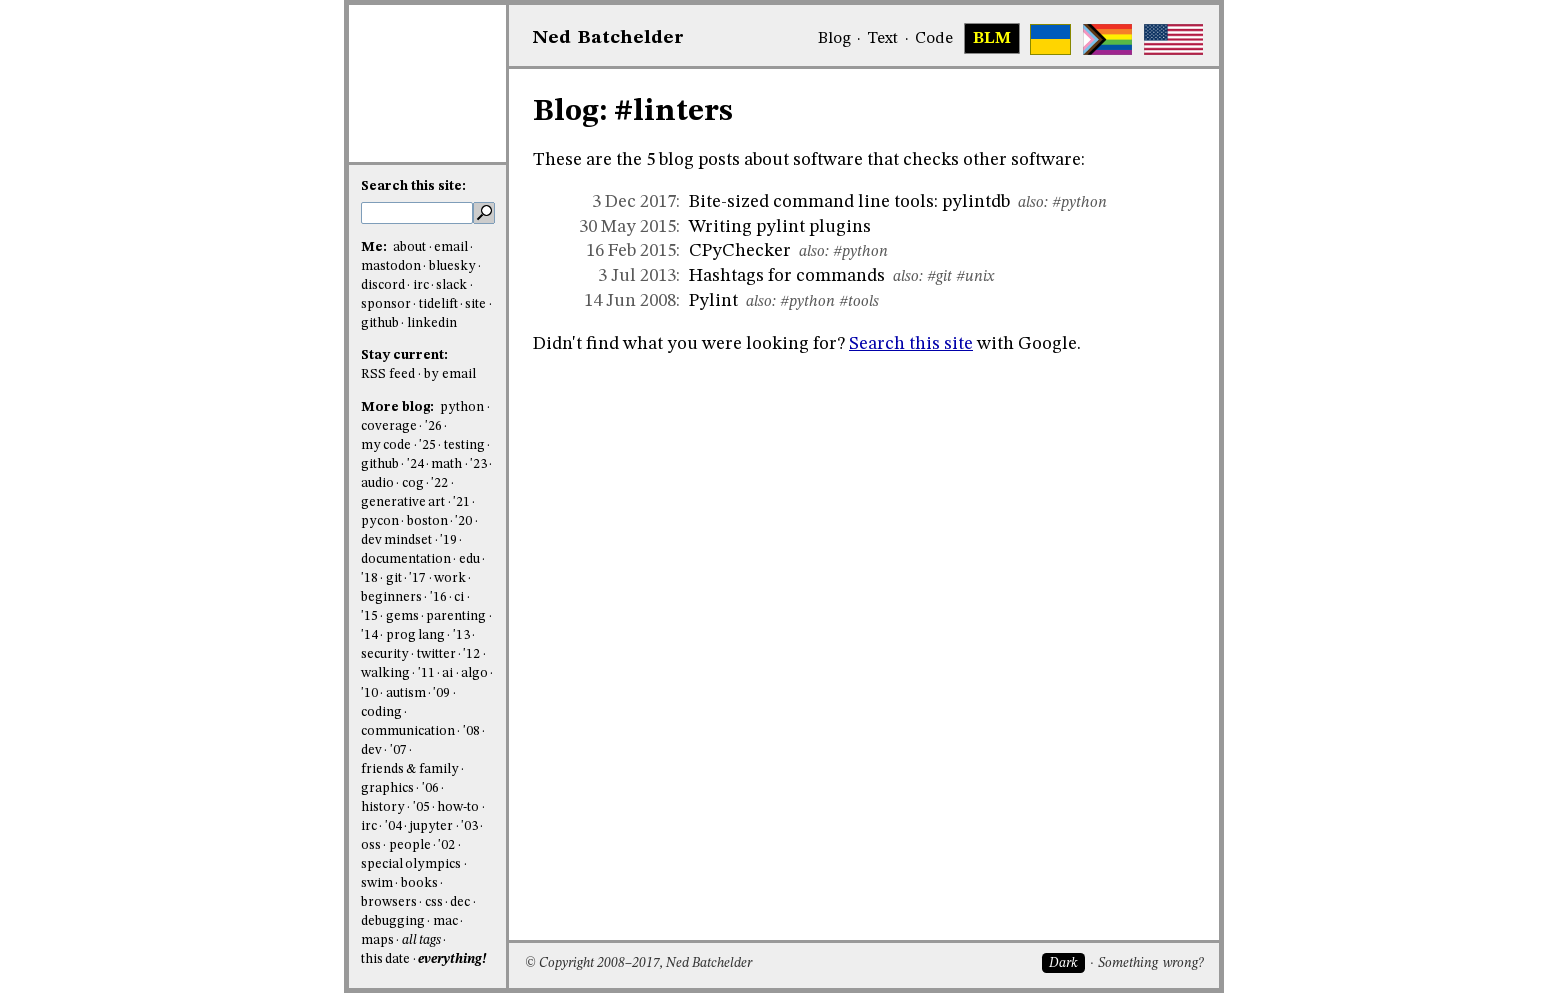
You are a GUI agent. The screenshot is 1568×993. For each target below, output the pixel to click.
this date (385, 959)
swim (377, 883)
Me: (375, 247)
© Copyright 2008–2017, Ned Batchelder (638, 963)
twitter (436, 654)
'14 (369, 635)
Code (934, 39)
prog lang (415, 635)
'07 (398, 750)
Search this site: (413, 186)
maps (377, 940)
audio (377, 483)
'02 (446, 845)
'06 (430, 788)
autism (406, 693)
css (434, 902)
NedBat (608, 38)
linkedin (432, 323)
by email (450, 374)
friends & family (410, 769)
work (450, 578)
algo (474, 673)
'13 (461, 635)
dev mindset (396, 540)
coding (381, 712)
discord (383, 285)
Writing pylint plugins (780, 227)
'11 (426, 673)
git (394, 578)
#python (1079, 203)
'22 (439, 483)
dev (371, 750)
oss (371, 845)
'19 (448, 540)
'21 (461, 502)
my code (386, 445)
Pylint (713, 301)
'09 (441, 693)
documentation (406, 559)
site (475, 304)
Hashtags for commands (787, 276)
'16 (438, 597)
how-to (458, 807)
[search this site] (417, 213)
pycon (380, 521)
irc (421, 285)
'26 (433, 426)
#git (939, 277)
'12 (471, 654)
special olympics (411, 864)
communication (408, 731)
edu (469, 559)
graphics (387, 788)
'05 (421, 807)
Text (882, 39)
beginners (391, 597)
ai (447, 673)
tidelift (438, 304)
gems (402, 616)
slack (451, 285)
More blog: (399, 407)
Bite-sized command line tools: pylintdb (849, 202)
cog (413, 483)
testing (464, 445)
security (385, 654)
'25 (427, 445)
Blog (834, 39)
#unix (975, 277)
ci (459, 597)
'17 (417, 578)
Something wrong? (1150, 963)
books (419, 883)
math (446, 464)
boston (427, 521)
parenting (456, 616)
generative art (403, 502)
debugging (393, 921)
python (462, 407)
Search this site (911, 344)
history (383, 807)
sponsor (386, 304)
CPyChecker (740, 251)
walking (385, 673)
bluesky (452, 266)
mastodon (391, 266)
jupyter (431, 826)
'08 (471, 731)
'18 (369, 578)
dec (460, 902)
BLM (992, 39)
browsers (389, 902)
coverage (389, 426)
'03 (469, 826)
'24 (415, 464)
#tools (859, 302)
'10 (369, 693)
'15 (369, 616)
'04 (393, 826)
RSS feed (388, 374)
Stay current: (404, 355)
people (410, 845)
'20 (463, 521)
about (409, 247)
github (380, 323)
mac (445, 921)
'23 (478, 464)
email (451, 247)
